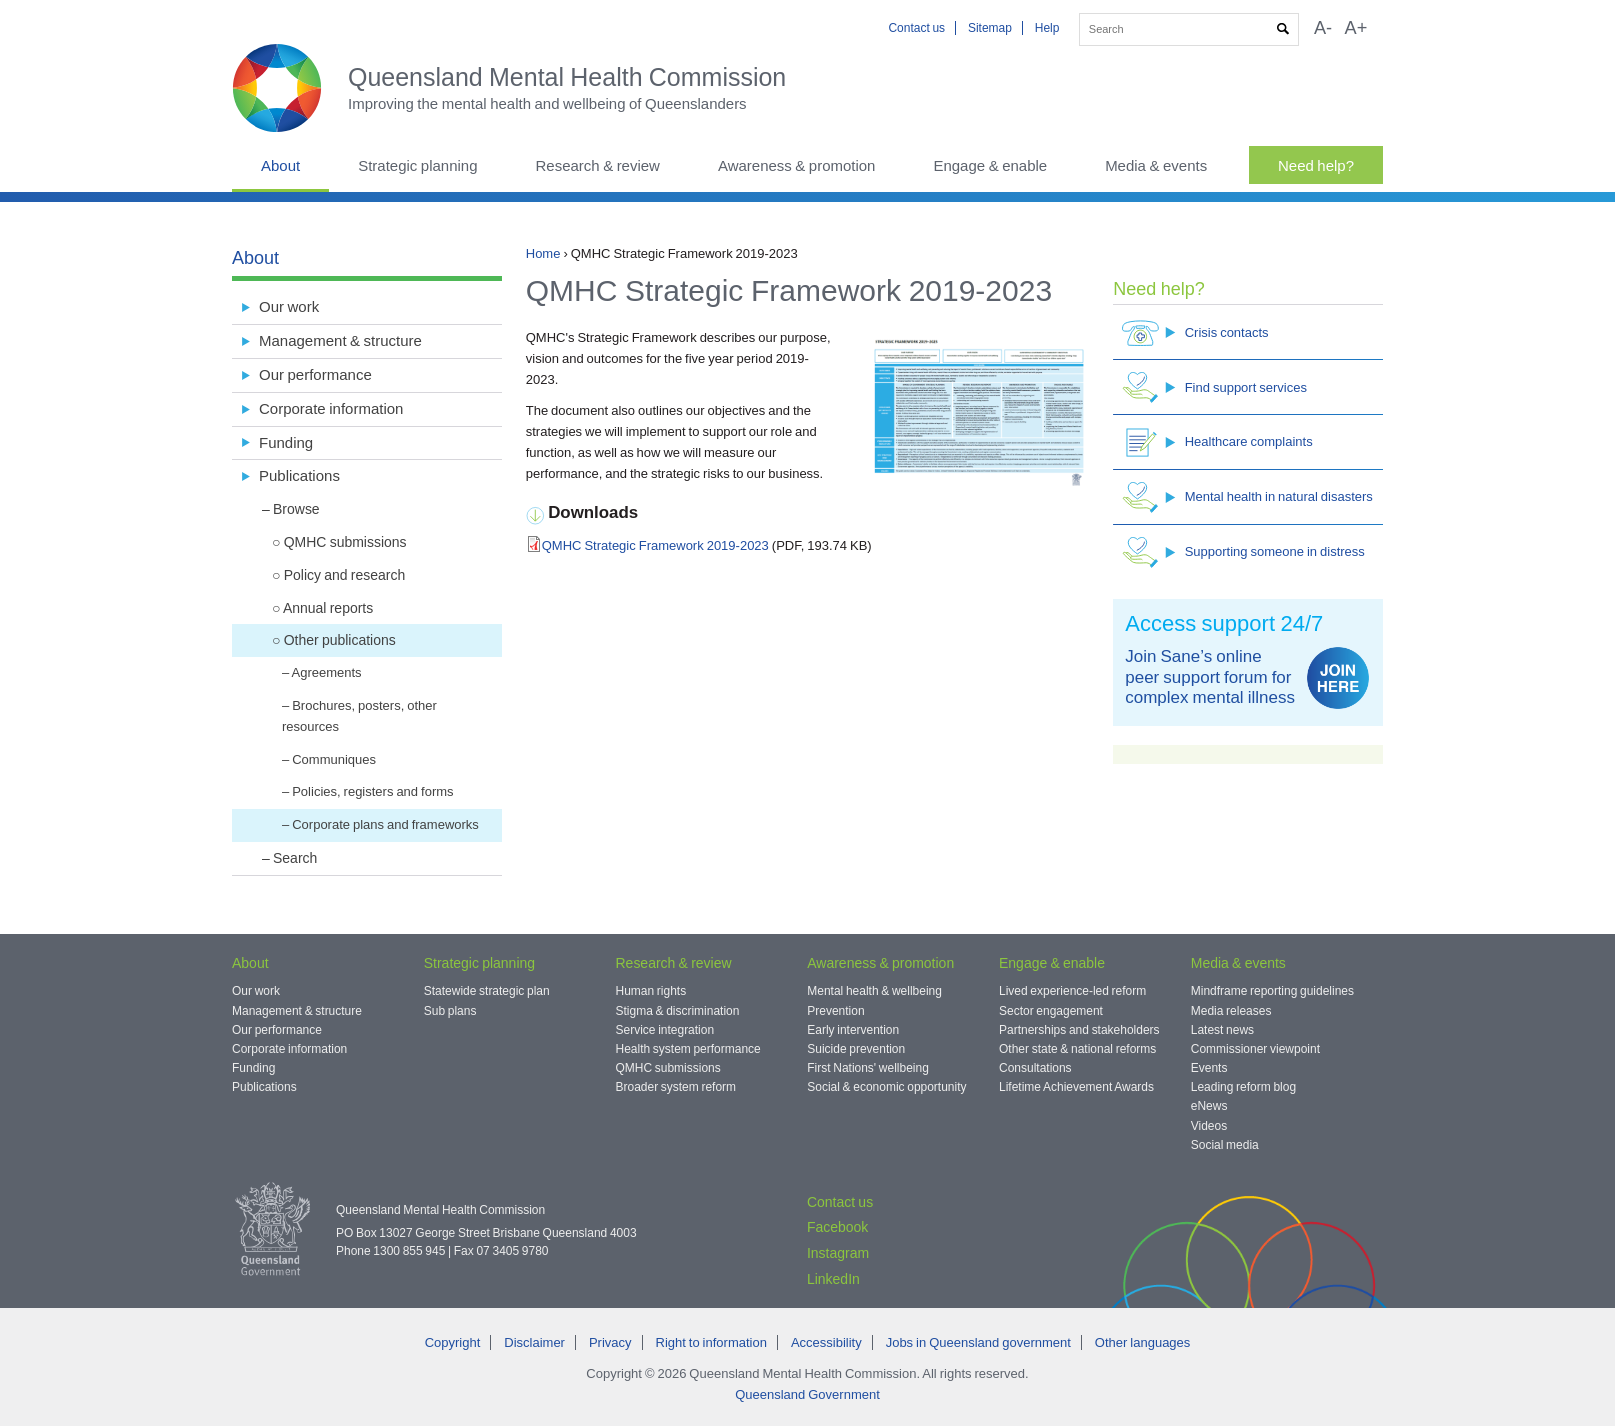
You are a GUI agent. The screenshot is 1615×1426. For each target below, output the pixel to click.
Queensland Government (807, 1394)
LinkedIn (833, 1279)
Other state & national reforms (1077, 1049)
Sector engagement (1051, 1011)
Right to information (711, 1342)
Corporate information (331, 408)
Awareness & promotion (797, 165)
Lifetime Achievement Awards (1076, 1087)
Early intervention (853, 1030)
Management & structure (340, 340)
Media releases (1231, 1011)
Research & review (597, 165)
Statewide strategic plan (487, 991)
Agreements (326, 672)
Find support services (1214, 387)
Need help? (1316, 165)
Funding (286, 442)
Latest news (1222, 1030)
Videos (1209, 1126)
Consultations (1035, 1068)
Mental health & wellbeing (874, 991)
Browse (296, 509)
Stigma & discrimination (678, 1011)
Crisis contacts (1195, 332)
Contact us (916, 28)
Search (295, 858)
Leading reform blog (1243, 1087)
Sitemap (990, 28)
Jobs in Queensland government (978, 1342)
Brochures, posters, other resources (359, 716)
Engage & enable (990, 165)
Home (543, 253)
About (280, 165)
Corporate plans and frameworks (385, 824)
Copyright (453, 1342)
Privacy (610, 1342)
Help (1047, 28)
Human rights (651, 991)
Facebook (837, 1227)
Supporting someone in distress (1243, 552)
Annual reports (328, 608)
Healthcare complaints (1217, 442)
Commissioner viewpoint (1255, 1049)
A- (1323, 28)
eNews (1209, 1106)
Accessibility (826, 1342)
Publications (299, 475)
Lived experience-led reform (1072, 991)
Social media (1225, 1145)
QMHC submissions (345, 542)
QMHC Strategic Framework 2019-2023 (655, 545)
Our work (289, 306)
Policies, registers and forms (372, 791)
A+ (1356, 28)
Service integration (665, 1030)
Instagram (838, 1253)
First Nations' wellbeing (868, 1068)
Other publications (340, 640)
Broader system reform (676, 1087)
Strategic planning (417, 165)
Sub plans (450, 1011)
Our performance (315, 374)
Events (1209, 1068)
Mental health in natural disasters (1247, 497)
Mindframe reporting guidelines (1272, 991)
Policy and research (345, 575)
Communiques (334, 759)
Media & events (1156, 165)
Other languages (1142, 1342)
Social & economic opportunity (886, 1087)
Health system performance (688, 1049)
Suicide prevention (856, 1049)
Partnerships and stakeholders (1079, 1030)
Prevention (835, 1011)
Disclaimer (534, 1342)
